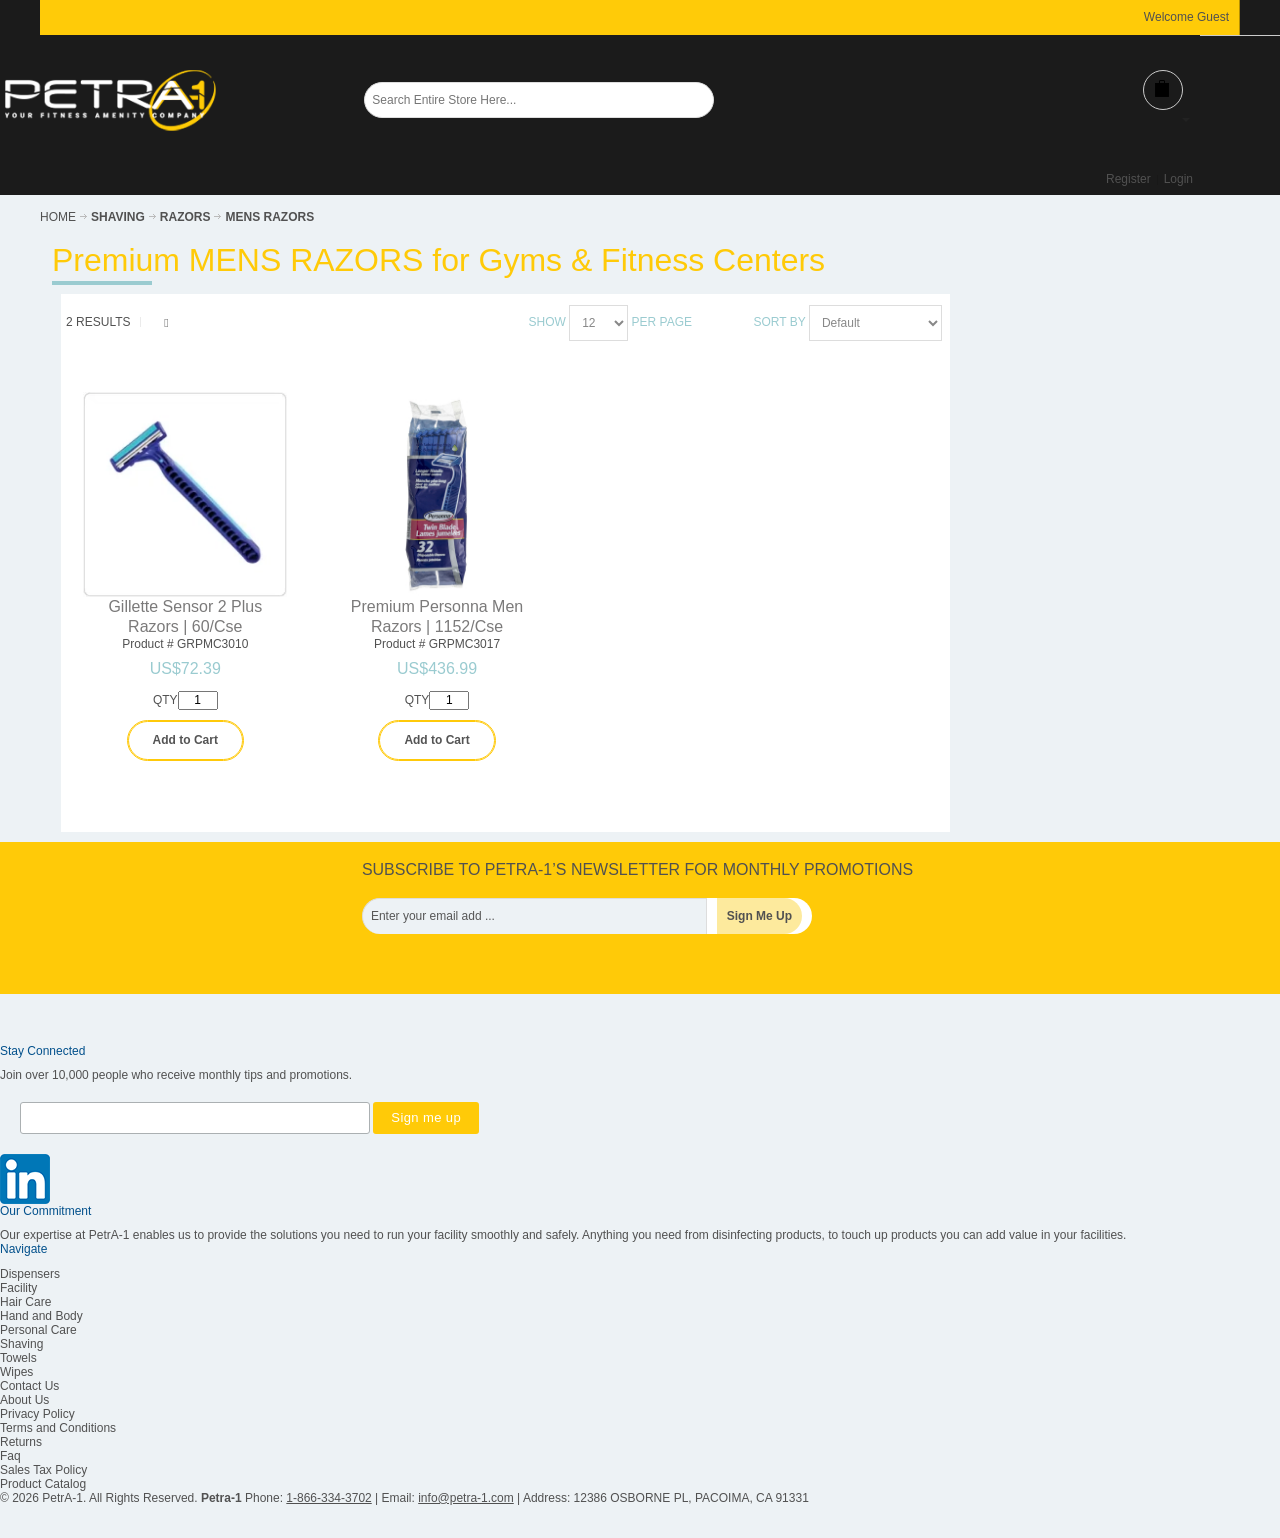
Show (547, 322)
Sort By (780, 322)
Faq (10, 1456)
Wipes (16, 1372)
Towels (18, 1358)
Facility (18, 1288)
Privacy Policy (37, 1414)
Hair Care (25, 1302)
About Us (24, 1400)
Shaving (21, 1344)
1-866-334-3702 (328, 1498)
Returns (21, 1442)
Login (1178, 179)
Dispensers (30, 1274)
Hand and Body (41, 1316)
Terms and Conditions (58, 1428)
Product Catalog (43, 1484)
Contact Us (29, 1386)
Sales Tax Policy (43, 1470)
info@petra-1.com (466, 1498)
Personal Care (38, 1330)
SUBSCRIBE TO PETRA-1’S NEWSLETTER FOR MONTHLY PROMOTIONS (637, 869)
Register (1128, 179)
